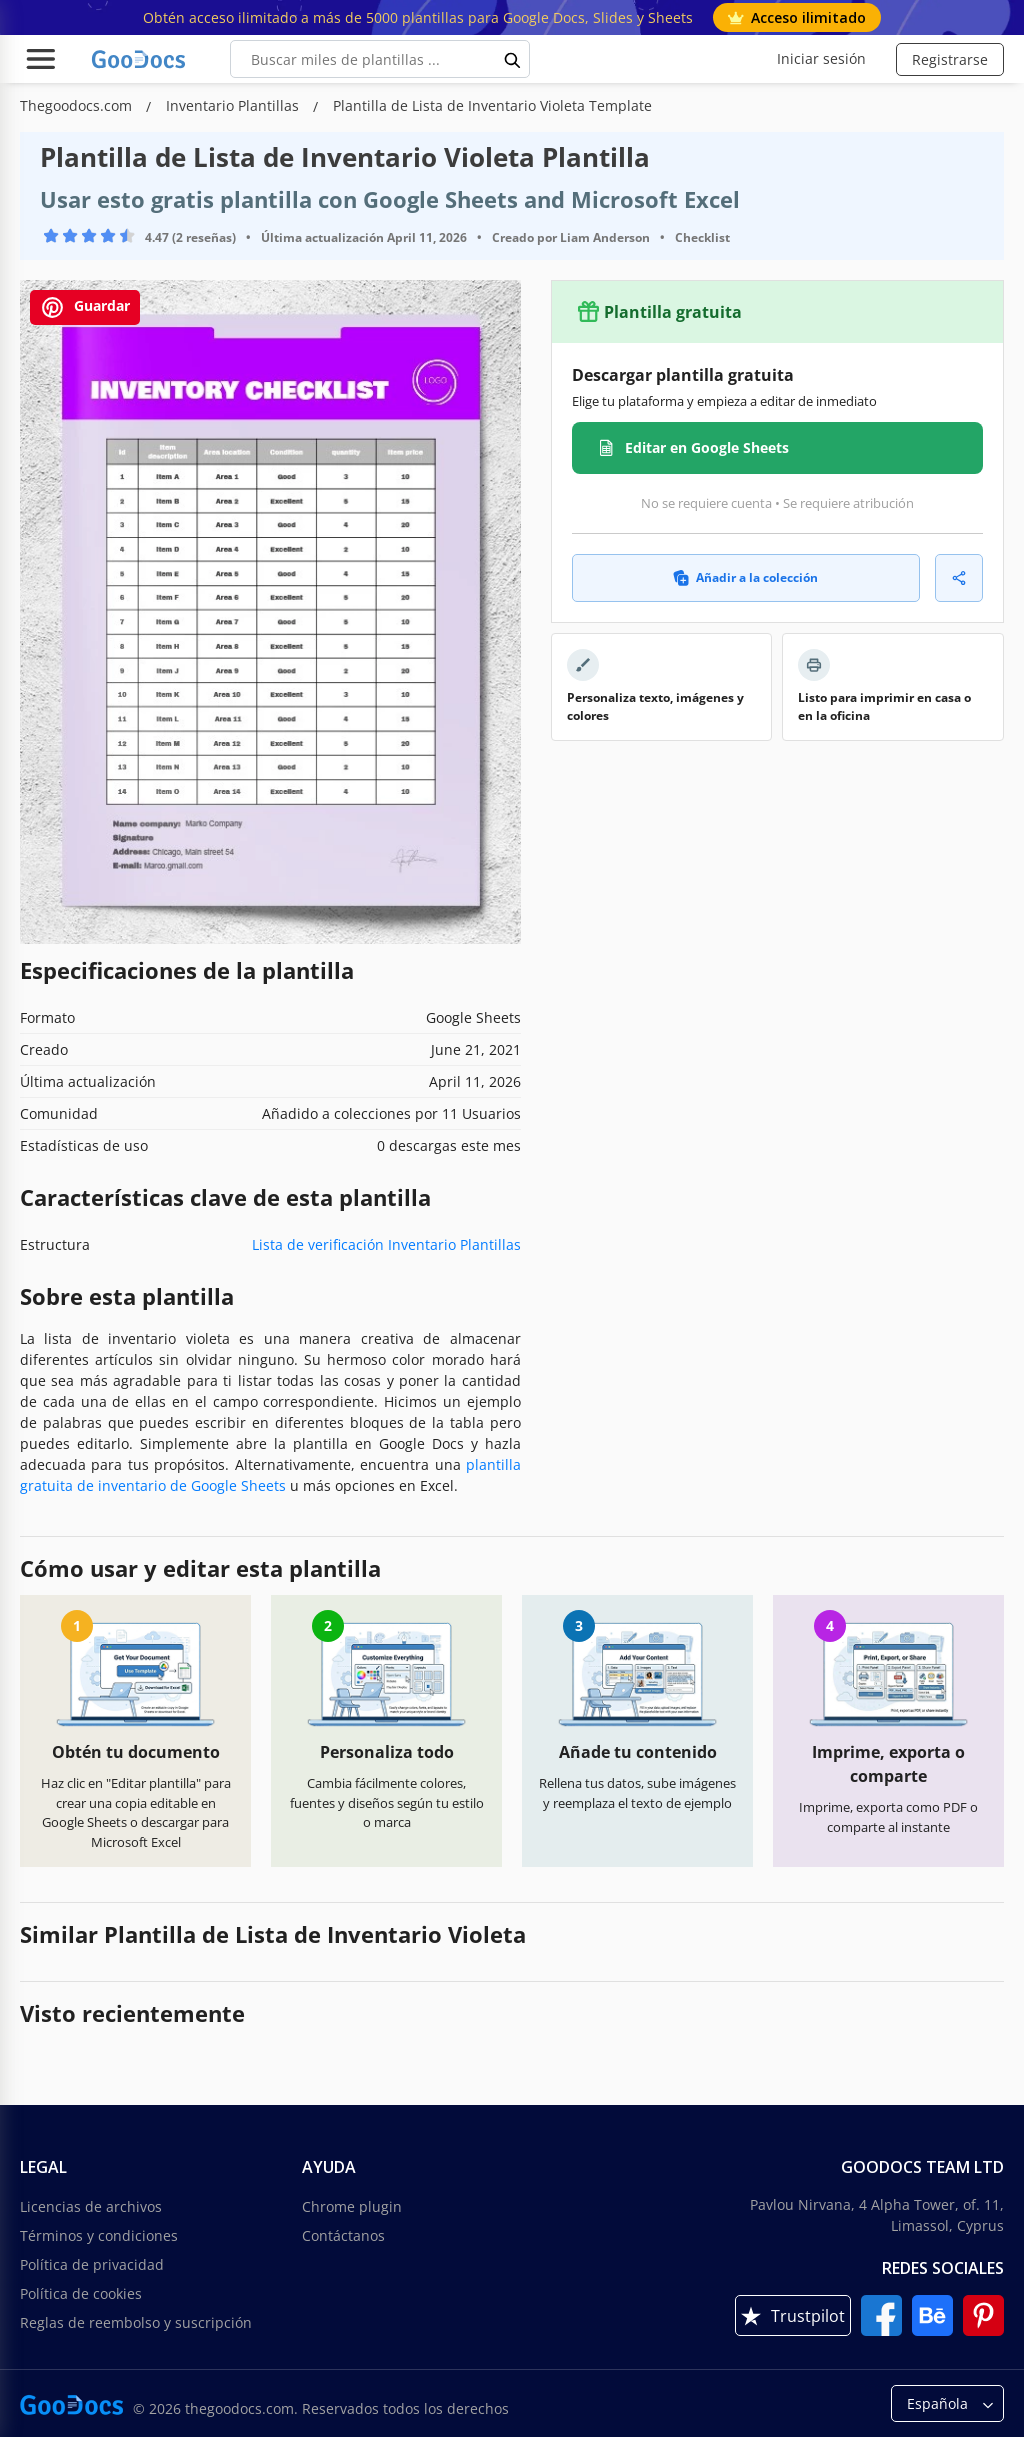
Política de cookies (81, 2293)
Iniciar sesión (821, 58)
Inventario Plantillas (234, 105)
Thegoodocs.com (78, 105)
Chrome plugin (352, 2206)
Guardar (85, 307)
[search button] (513, 59)
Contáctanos (343, 2235)
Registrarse (950, 59)
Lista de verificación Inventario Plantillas (386, 1244)
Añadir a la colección (745, 577)
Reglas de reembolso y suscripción (136, 2322)
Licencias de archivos (91, 2206)
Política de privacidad (92, 2264)
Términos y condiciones (99, 2235)
